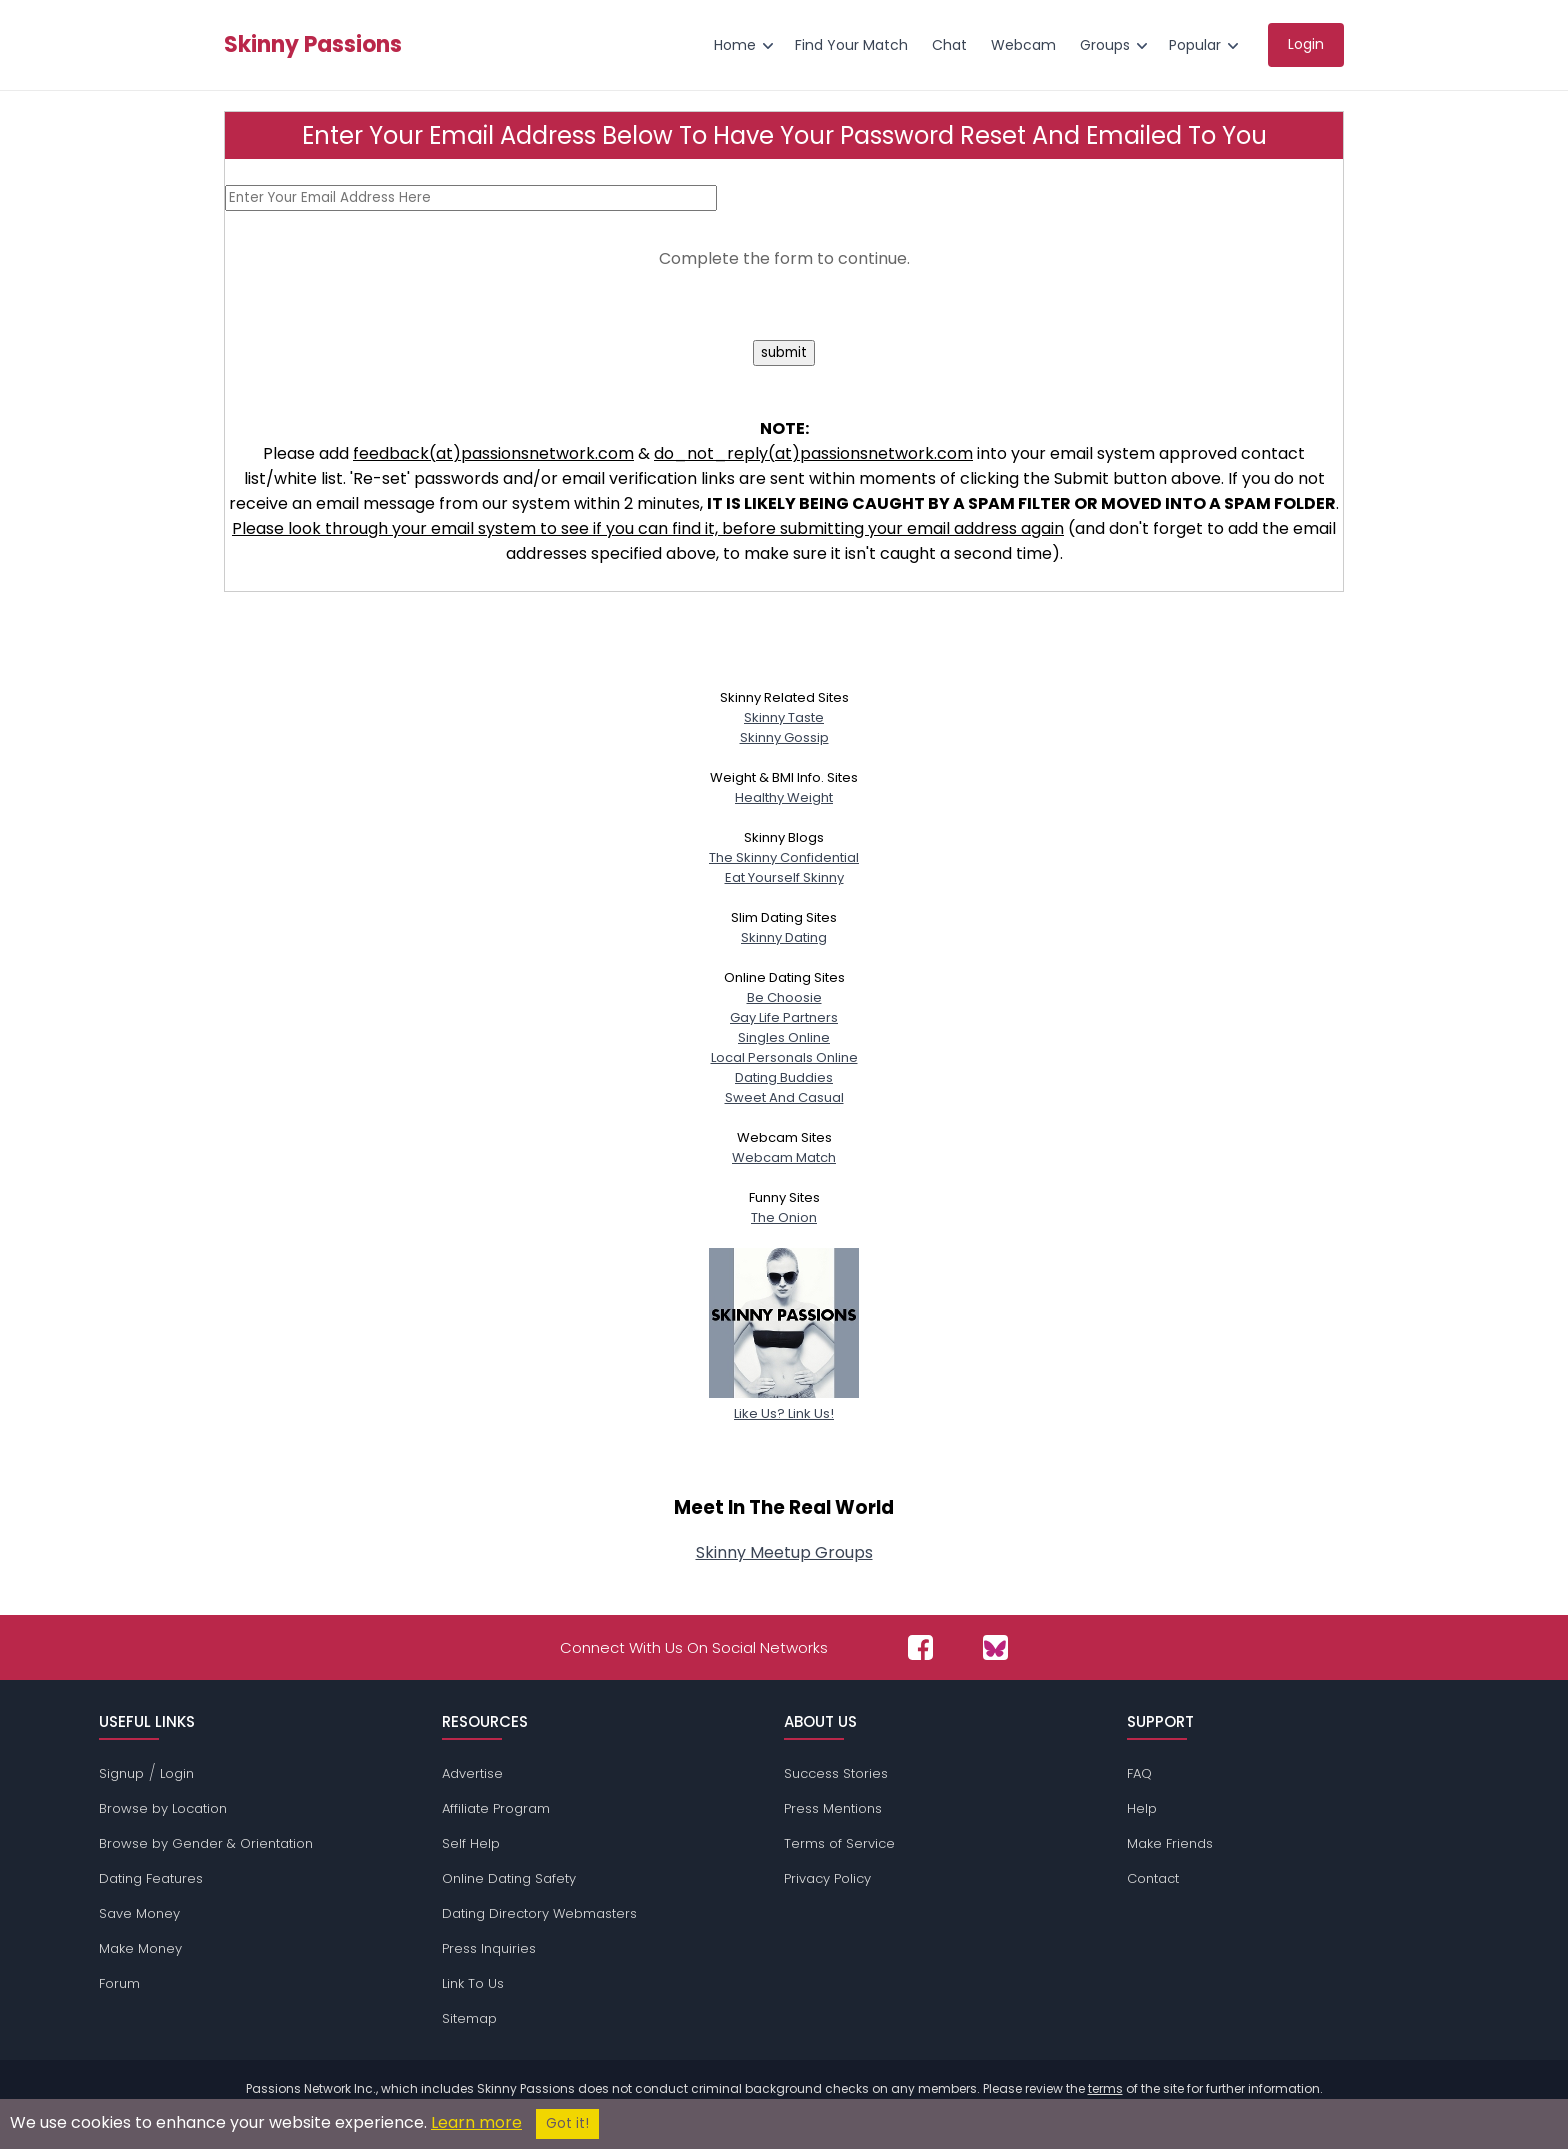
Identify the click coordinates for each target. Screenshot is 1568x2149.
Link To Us (473, 1983)
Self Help (471, 1843)
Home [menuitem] (735, 45)
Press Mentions (833, 1808)
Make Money (140, 1948)
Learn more (476, 2122)
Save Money (139, 1913)
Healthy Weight (784, 797)
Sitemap (469, 2018)
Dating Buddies (784, 1077)
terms (1105, 2088)
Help (1142, 1808)
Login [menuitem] (1306, 44)
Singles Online (784, 1037)
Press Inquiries (489, 1948)
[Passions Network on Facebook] (920, 1647)
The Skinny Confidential (784, 857)
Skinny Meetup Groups (784, 1552)
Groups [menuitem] (1105, 45)
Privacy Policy (827, 1878)
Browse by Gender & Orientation (206, 1843)
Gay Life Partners (784, 1017)
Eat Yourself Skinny (784, 877)
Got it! (567, 2123)
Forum (119, 1983)
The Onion (784, 1217)
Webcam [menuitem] (1023, 45)
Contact (1153, 1878)
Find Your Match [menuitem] (851, 45)
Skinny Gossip (784, 737)
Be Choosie (784, 997)
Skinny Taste (784, 717)
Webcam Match (784, 1157)
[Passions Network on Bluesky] (995, 1647)
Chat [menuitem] (949, 45)
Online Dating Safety (509, 1878)
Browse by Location (163, 1808)
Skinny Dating (784, 937)
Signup (121, 1773)
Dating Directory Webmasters (539, 1913)
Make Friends (1170, 1843)
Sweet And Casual (784, 1097)
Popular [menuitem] (1195, 45)
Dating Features (151, 1878)
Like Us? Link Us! (784, 1403)
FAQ (1139, 1773)
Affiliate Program (496, 1808)
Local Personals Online (784, 1057)
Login (177, 1773)
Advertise (472, 1773)
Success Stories (836, 1773)
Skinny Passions (313, 45)
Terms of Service (839, 1843)
